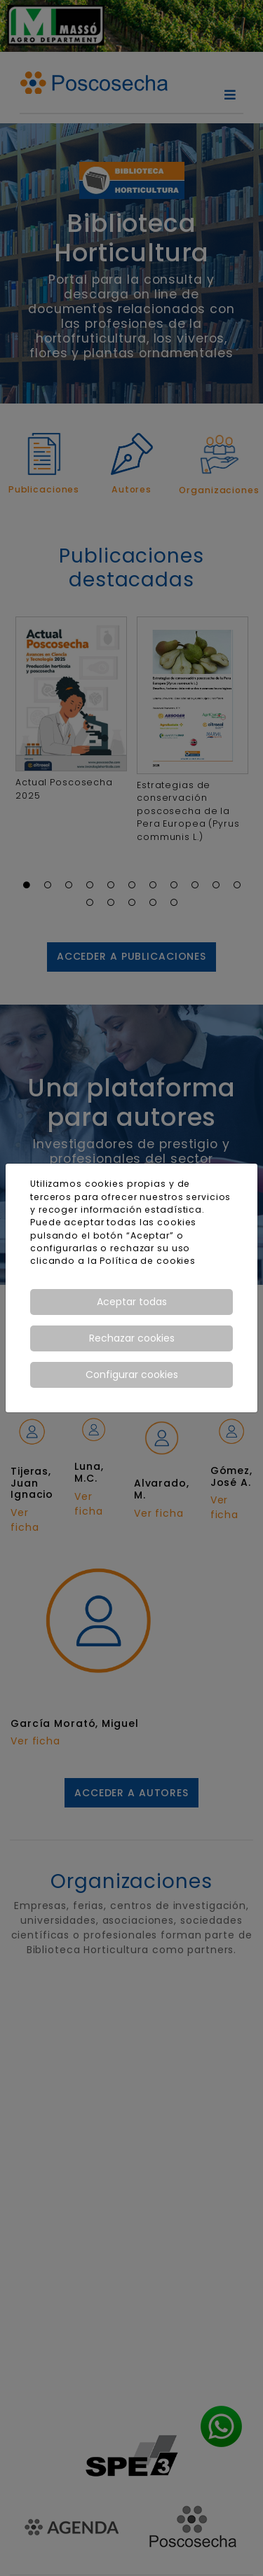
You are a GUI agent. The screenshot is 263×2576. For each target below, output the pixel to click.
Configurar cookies (132, 1375)
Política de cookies (148, 1261)
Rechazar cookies (132, 1338)
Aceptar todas (132, 1302)
